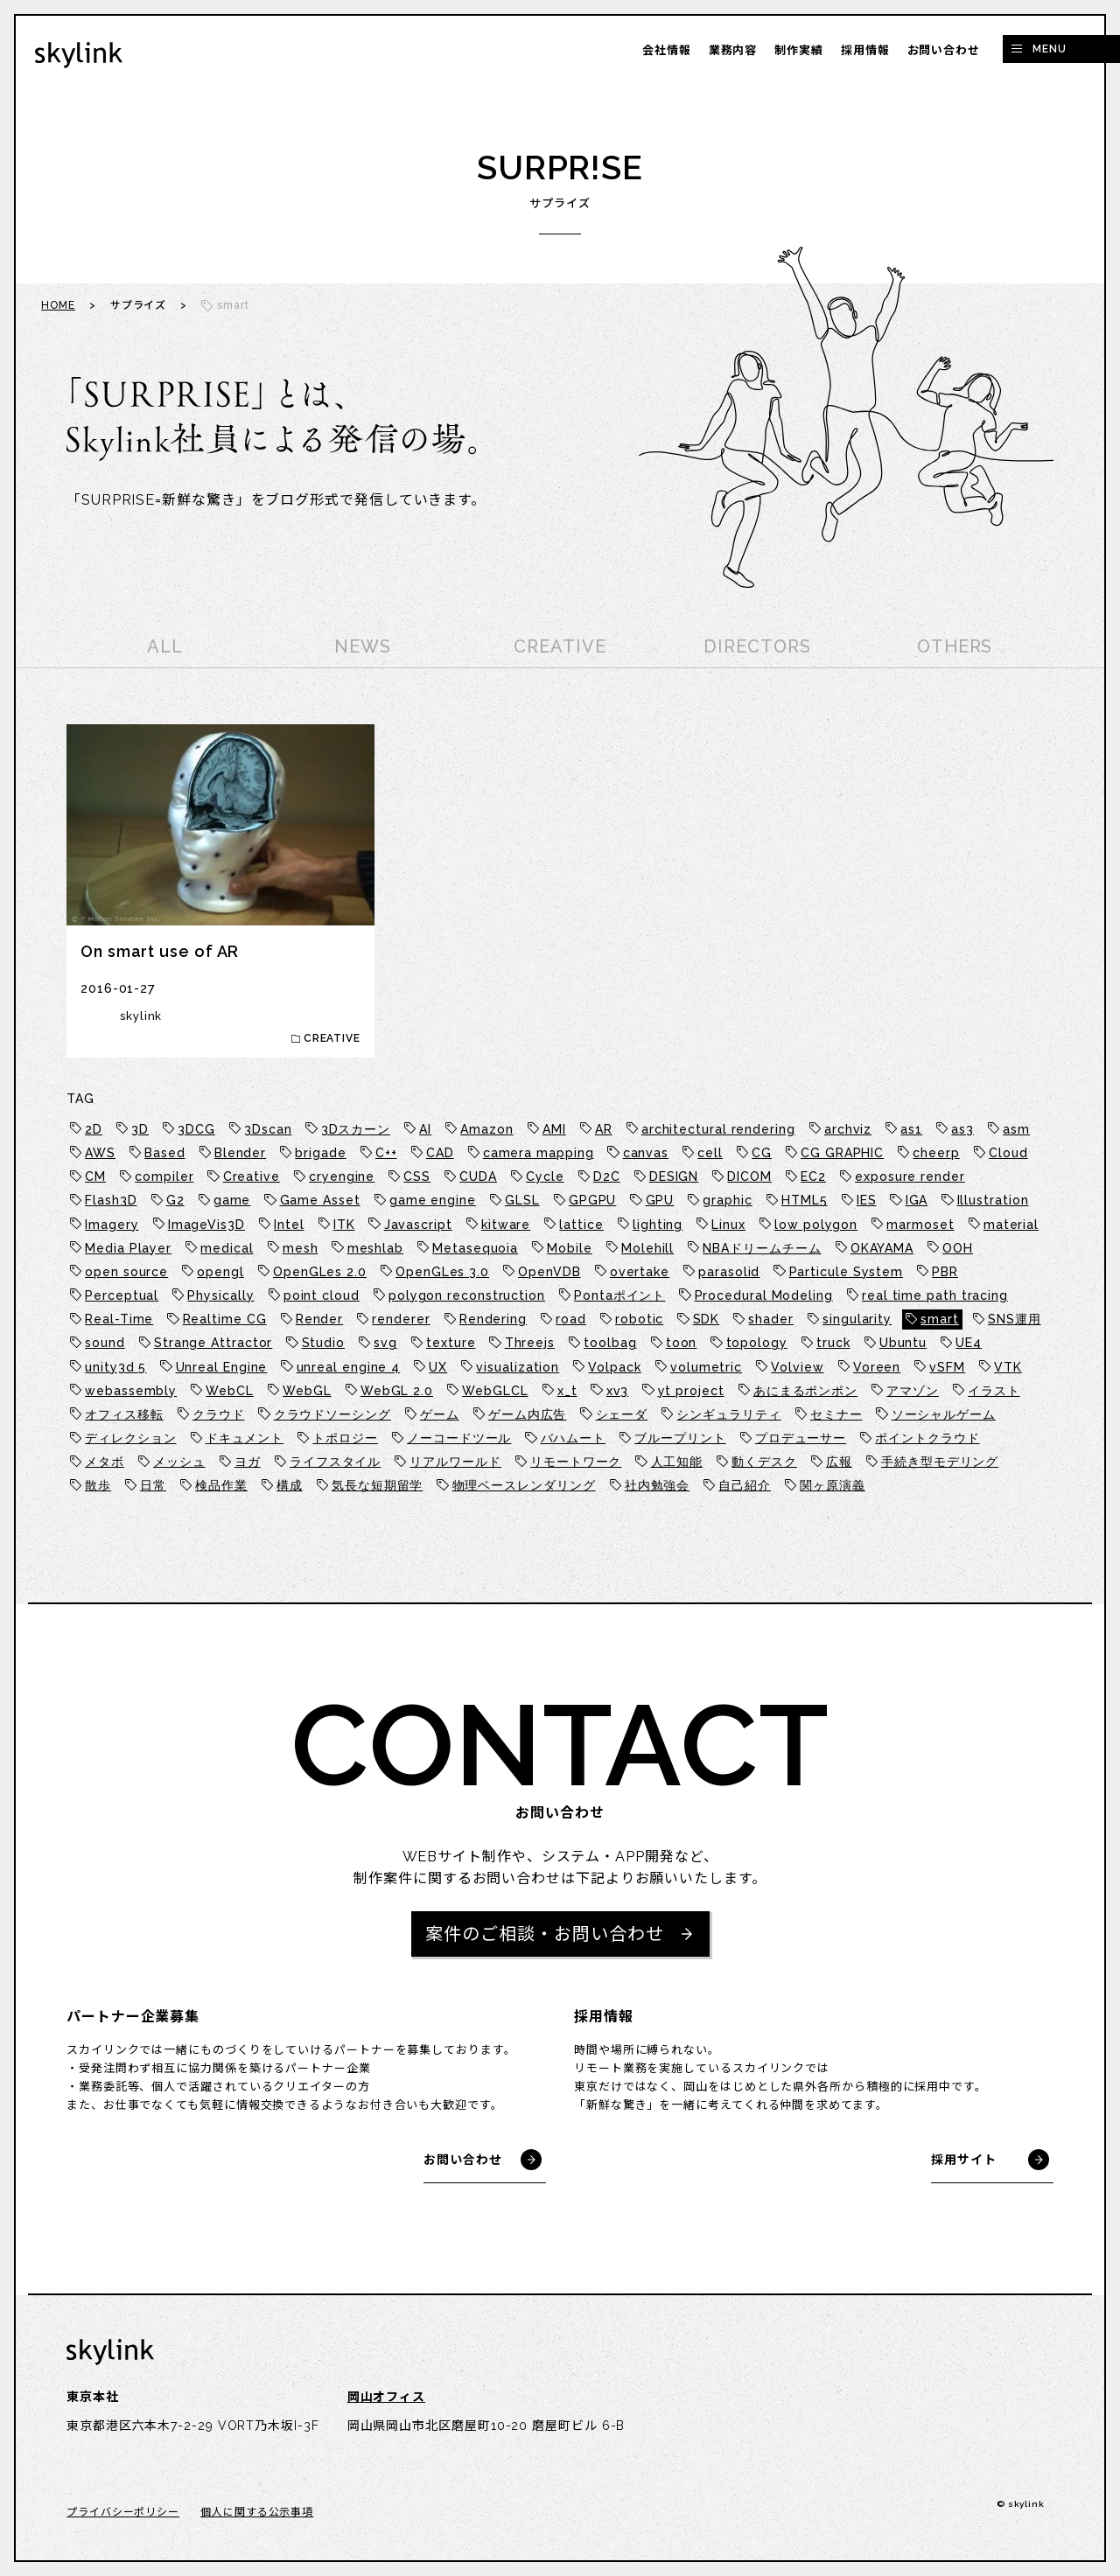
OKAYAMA (882, 1248)
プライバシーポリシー (122, 2512)
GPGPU (593, 1200)
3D (140, 1129)
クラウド (218, 1414)
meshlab (375, 1248)
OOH (957, 1248)
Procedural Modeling (764, 1295)
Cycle (545, 1176)
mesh (300, 1248)
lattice (581, 1225)
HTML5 (804, 1200)
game (232, 1200)
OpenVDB (549, 1272)
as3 (962, 1129)
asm (1016, 1129)
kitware (505, 1225)
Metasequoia (475, 1248)
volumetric (706, 1367)
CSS (416, 1176)
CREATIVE (560, 646)
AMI (554, 1129)
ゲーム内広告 (527, 1414)
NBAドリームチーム (762, 1248)
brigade (320, 1153)
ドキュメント (245, 1438)
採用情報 (865, 50)
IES (867, 1200)
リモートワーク (575, 1462)
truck (833, 1343)
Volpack (614, 1367)
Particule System (846, 1272)
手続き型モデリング (939, 1462)
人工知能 (677, 1462)
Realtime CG (225, 1319)
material (1011, 1225)
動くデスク (764, 1462)
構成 (289, 1485)
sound (105, 1343)
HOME (58, 305)
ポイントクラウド (927, 1438)
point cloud (322, 1295)
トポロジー (345, 1438)
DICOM (749, 1176)
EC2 (813, 1176)
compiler (164, 1176)
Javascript (418, 1225)
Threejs (530, 1343)
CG (762, 1153)
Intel (289, 1225)
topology (757, 1343)
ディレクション (130, 1438)
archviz (848, 1129)
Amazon (486, 1129)
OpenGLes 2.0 (320, 1272)
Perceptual (121, 1295)
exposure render (910, 1176)
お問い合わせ (943, 50)
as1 (911, 1129)
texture (450, 1343)
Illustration (993, 1200)
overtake (639, 1272)
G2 (175, 1200)
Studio (323, 1343)
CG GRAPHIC (842, 1153)
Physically (220, 1295)
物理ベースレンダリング (524, 1485)
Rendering (493, 1319)
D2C (606, 1176)
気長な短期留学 (377, 1485)
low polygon (816, 1225)
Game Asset (320, 1200)
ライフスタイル (335, 1462)
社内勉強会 (657, 1485)
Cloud (1008, 1153)
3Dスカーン (355, 1129)
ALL (165, 646)
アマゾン (912, 1391)
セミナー (836, 1414)
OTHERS (954, 646)
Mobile (569, 1248)
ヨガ (247, 1462)
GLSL (522, 1200)
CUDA (478, 1176)
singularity (857, 1319)
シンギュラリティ (728, 1414)
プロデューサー (800, 1438)
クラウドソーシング (332, 1414)
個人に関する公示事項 (256, 2512)
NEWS (362, 646)
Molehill (647, 1248)
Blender (240, 1153)
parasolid (729, 1272)
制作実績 (798, 50)
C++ (386, 1153)
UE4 (969, 1343)
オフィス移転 (124, 1414)
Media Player (128, 1248)
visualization (517, 1367)
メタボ (104, 1462)
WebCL (230, 1391)
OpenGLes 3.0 (442, 1272)
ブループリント (679, 1438)
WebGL (307, 1391)
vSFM (947, 1367)
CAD (440, 1153)
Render (319, 1319)
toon (681, 1343)
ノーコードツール (459, 1438)
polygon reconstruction (466, 1295)
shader (770, 1319)
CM (95, 1176)
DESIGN (673, 1176)
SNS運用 (1014, 1319)
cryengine (341, 1176)
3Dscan (267, 1129)
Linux (728, 1225)
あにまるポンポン (805, 1391)
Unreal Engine (222, 1367)
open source (126, 1272)
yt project (691, 1391)
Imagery (111, 1225)
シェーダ (622, 1414)
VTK (1008, 1367)
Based (165, 1153)
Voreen (876, 1367)
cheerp (936, 1153)
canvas (645, 1153)
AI (425, 1129)
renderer (401, 1319)
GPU (660, 1200)
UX (438, 1367)
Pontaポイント (619, 1295)
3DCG (196, 1129)
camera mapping (538, 1153)
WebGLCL (495, 1391)
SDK (706, 1319)
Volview (797, 1367)
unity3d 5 (115, 1367)
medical (226, 1248)
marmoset (920, 1225)
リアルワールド (455, 1462)
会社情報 (666, 50)
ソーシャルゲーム (944, 1414)
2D (93, 1129)
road (571, 1319)
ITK (344, 1225)
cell (710, 1153)
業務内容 (733, 50)
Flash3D (110, 1200)
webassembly (131, 1391)
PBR (945, 1272)
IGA (917, 1200)
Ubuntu (903, 1343)
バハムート (573, 1438)
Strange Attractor (213, 1343)
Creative (251, 1176)
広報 (839, 1462)
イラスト (994, 1391)
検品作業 (221, 1485)
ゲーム (439, 1414)
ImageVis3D (206, 1225)
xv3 (617, 1391)
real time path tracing (935, 1295)
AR (603, 1129)
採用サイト (964, 2160)
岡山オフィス (386, 2397)
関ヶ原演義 (832, 1485)
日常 (153, 1485)
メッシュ (179, 1462)
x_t (567, 1391)
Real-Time (119, 1319)
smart (939, 1319)
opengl (220, 1272)
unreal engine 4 (349, 1367)
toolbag (610, 1343)
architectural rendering (718, 1129)
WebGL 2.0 (396, 1391)
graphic (727, 1200)
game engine (432, 1200)
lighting (657, 1225)
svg (385, 1343)
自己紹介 (744, 1485)
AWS (100, 1153)
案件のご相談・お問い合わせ (544, 1933)
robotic (639, 1319)
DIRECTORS (757, 646)
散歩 (98, 1485)
